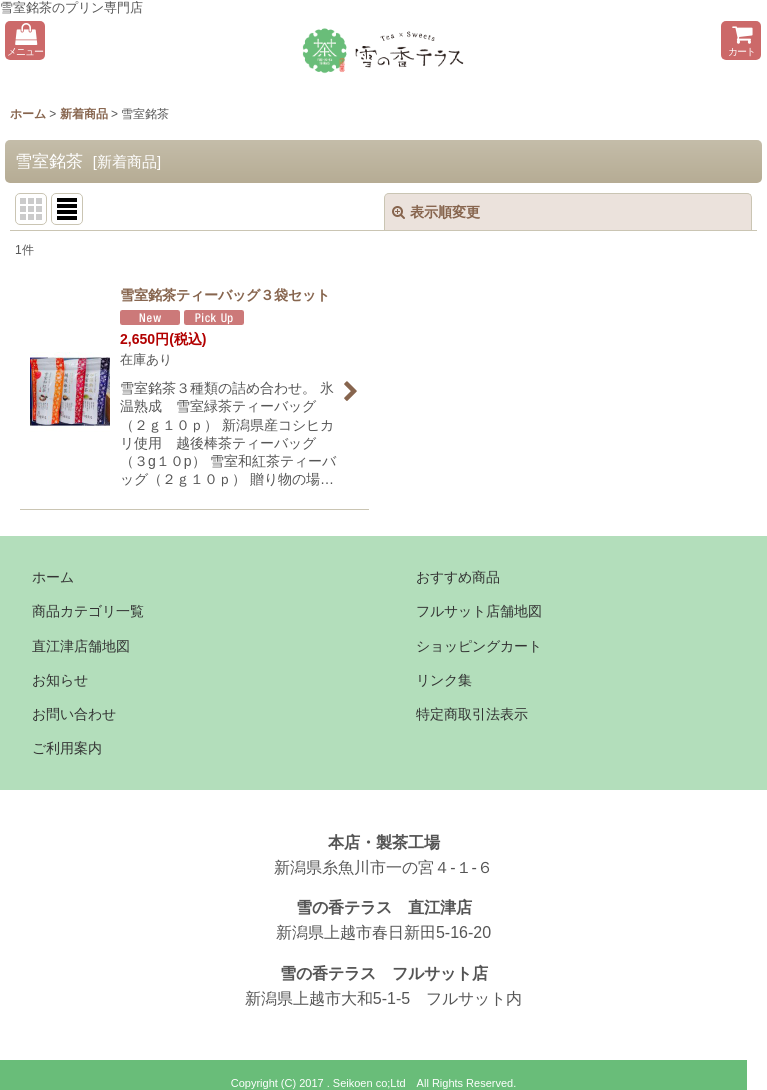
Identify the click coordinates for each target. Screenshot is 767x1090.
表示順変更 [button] (436, 212)
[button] (25, 40)
